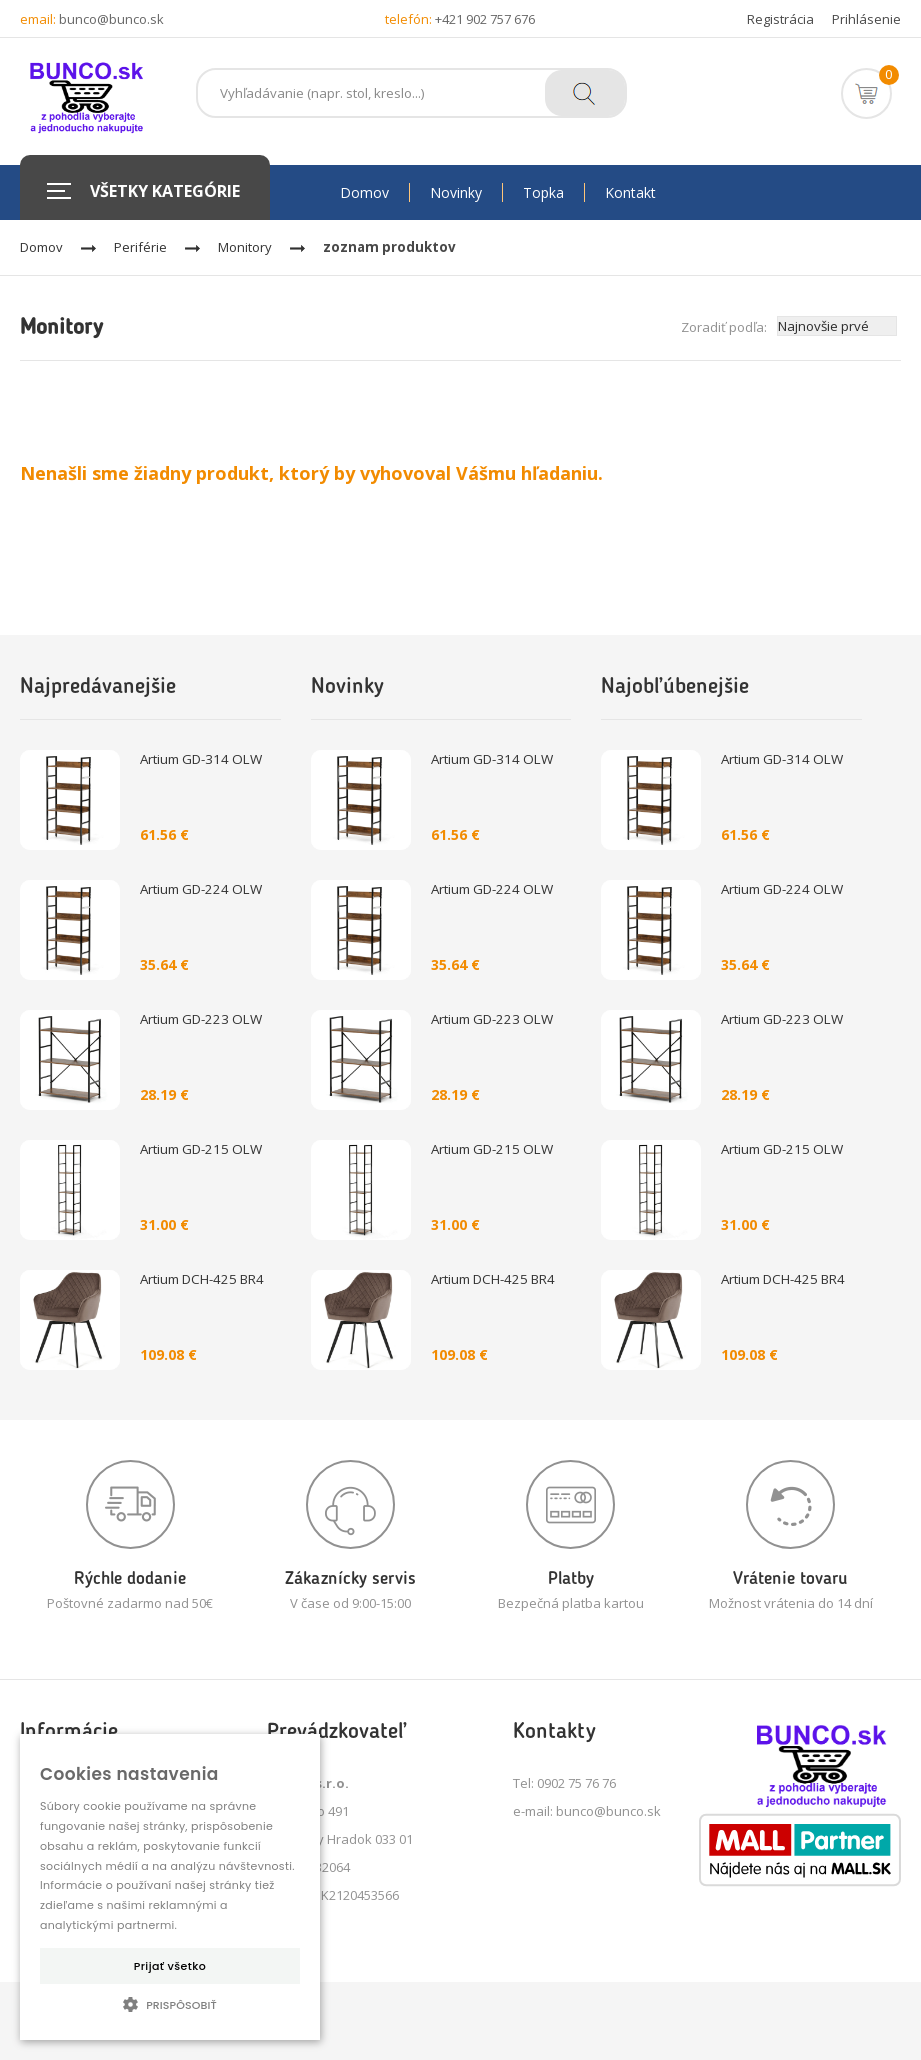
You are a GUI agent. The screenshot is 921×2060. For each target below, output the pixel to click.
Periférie (140, 247)
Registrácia (780, 19)
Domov (41, 247)
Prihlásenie (866, 19)
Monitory (245, 247)
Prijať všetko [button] (170, 1966)
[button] (170, 2004)
